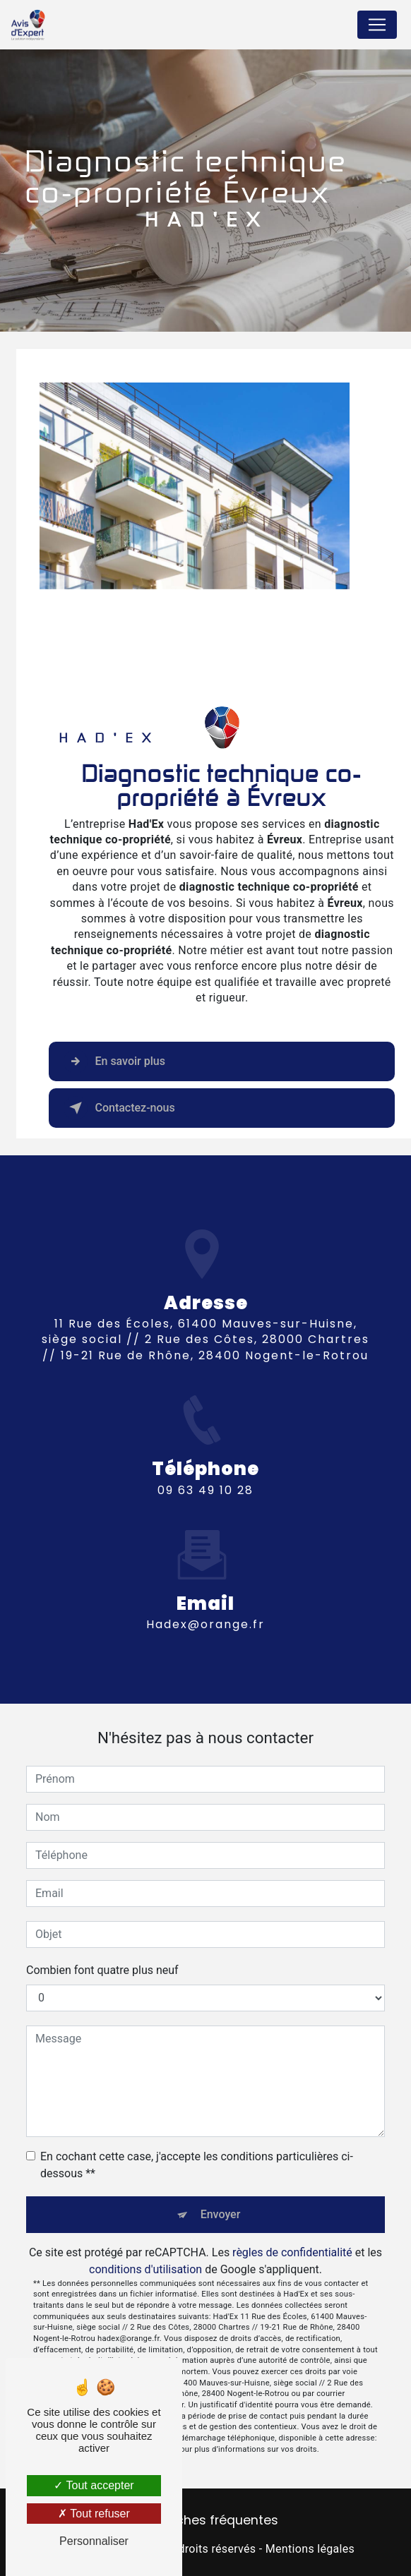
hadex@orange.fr (205, 1611)
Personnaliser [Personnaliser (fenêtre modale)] (94, 2541)
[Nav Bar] (377, 25)
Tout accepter (93, 2485)
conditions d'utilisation (145, 2269)
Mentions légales (310, 2549)
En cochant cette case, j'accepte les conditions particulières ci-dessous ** (196, 2165)
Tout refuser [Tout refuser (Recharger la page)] (94, 2514)
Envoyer (221, 2214)
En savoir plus (114, 1061)
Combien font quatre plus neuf (102, 1970)
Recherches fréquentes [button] (205, 2520)
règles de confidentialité (292, 2252)
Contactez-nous (119, 1108)
